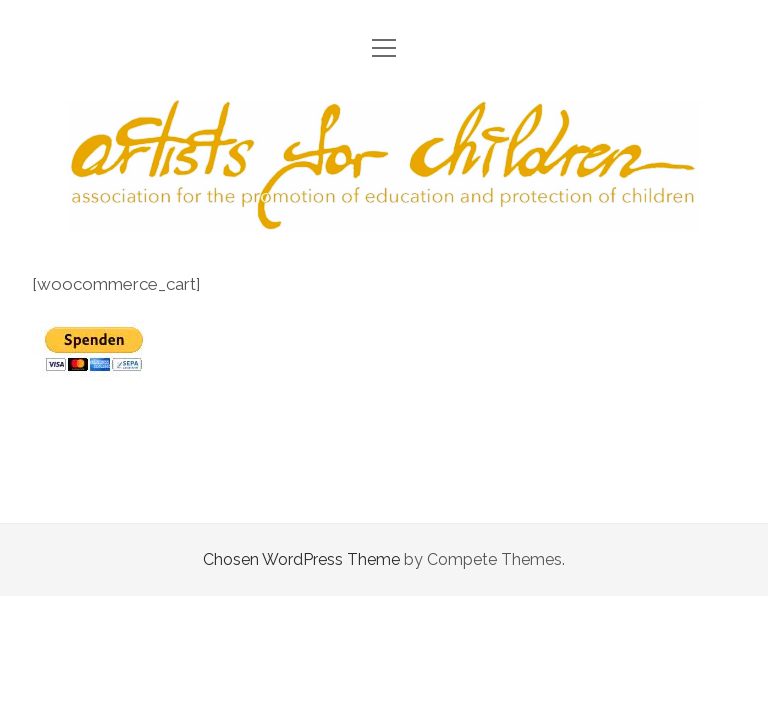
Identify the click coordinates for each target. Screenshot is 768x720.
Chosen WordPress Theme (301, 559)
